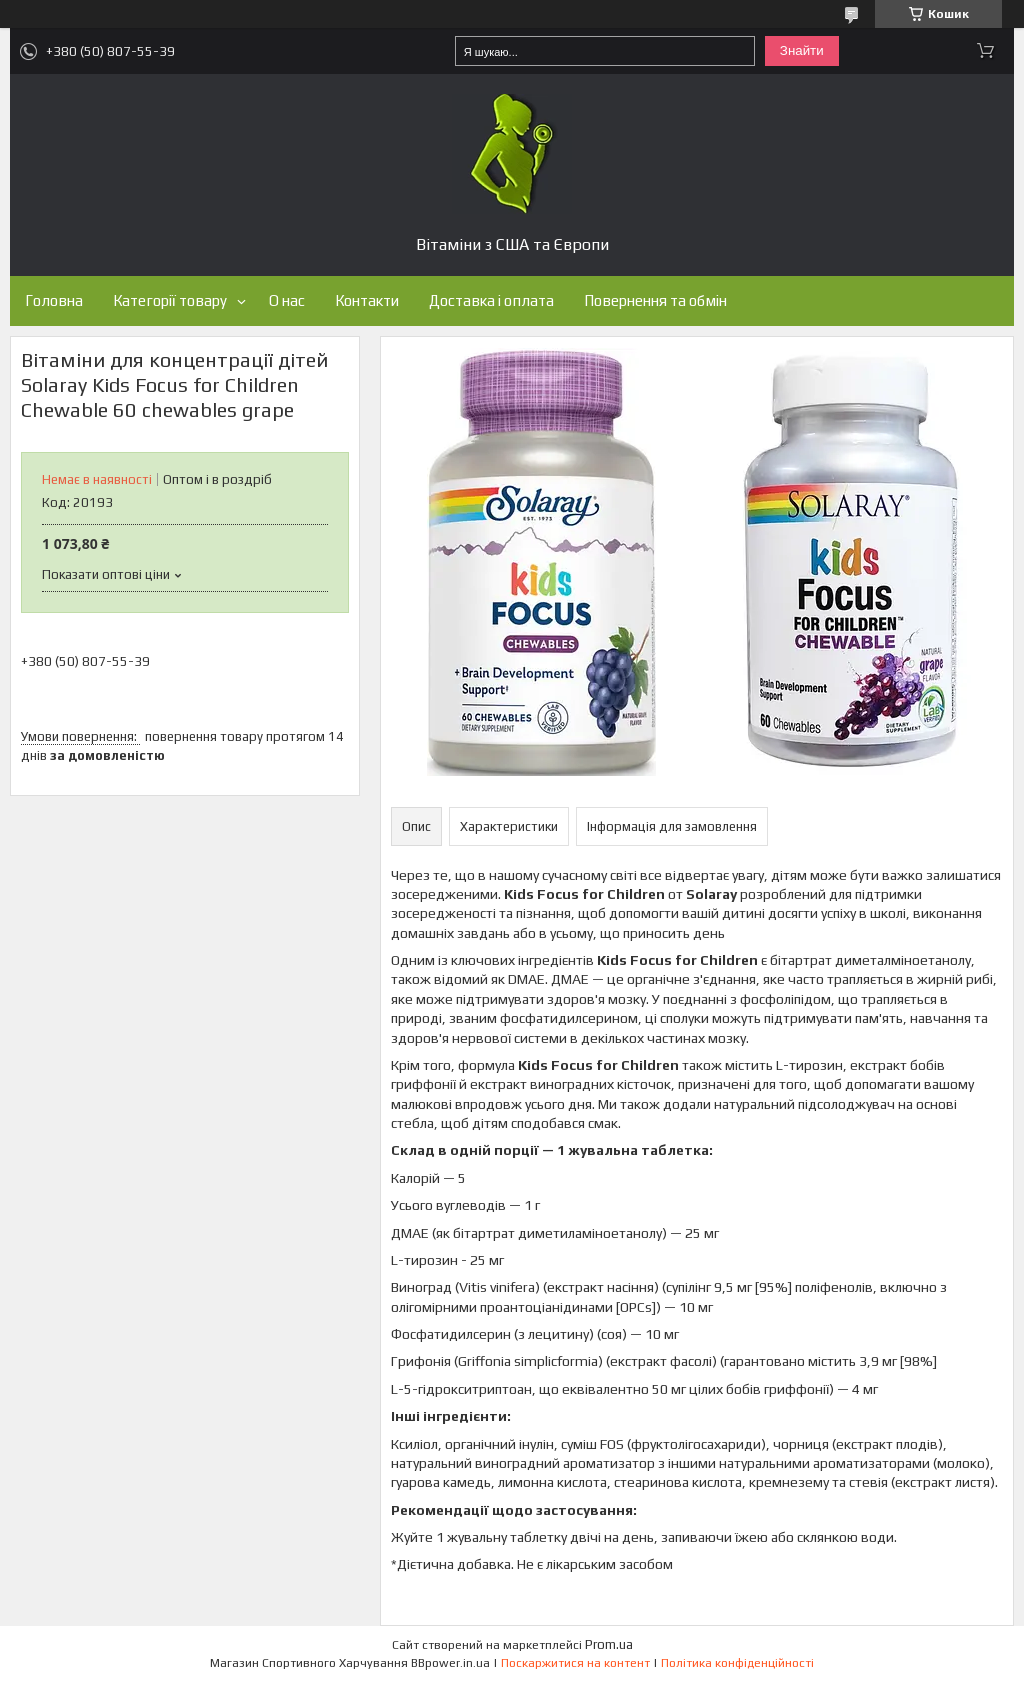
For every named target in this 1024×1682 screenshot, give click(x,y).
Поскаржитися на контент (575, 1663)
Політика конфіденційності (737, 1663)
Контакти (367, 300)
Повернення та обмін (655, 300)
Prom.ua (609, 1644)
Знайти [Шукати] (802, 50)
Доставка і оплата (491, 300)
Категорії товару (170, 300)
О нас (287, 300)
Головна (54, 300)
